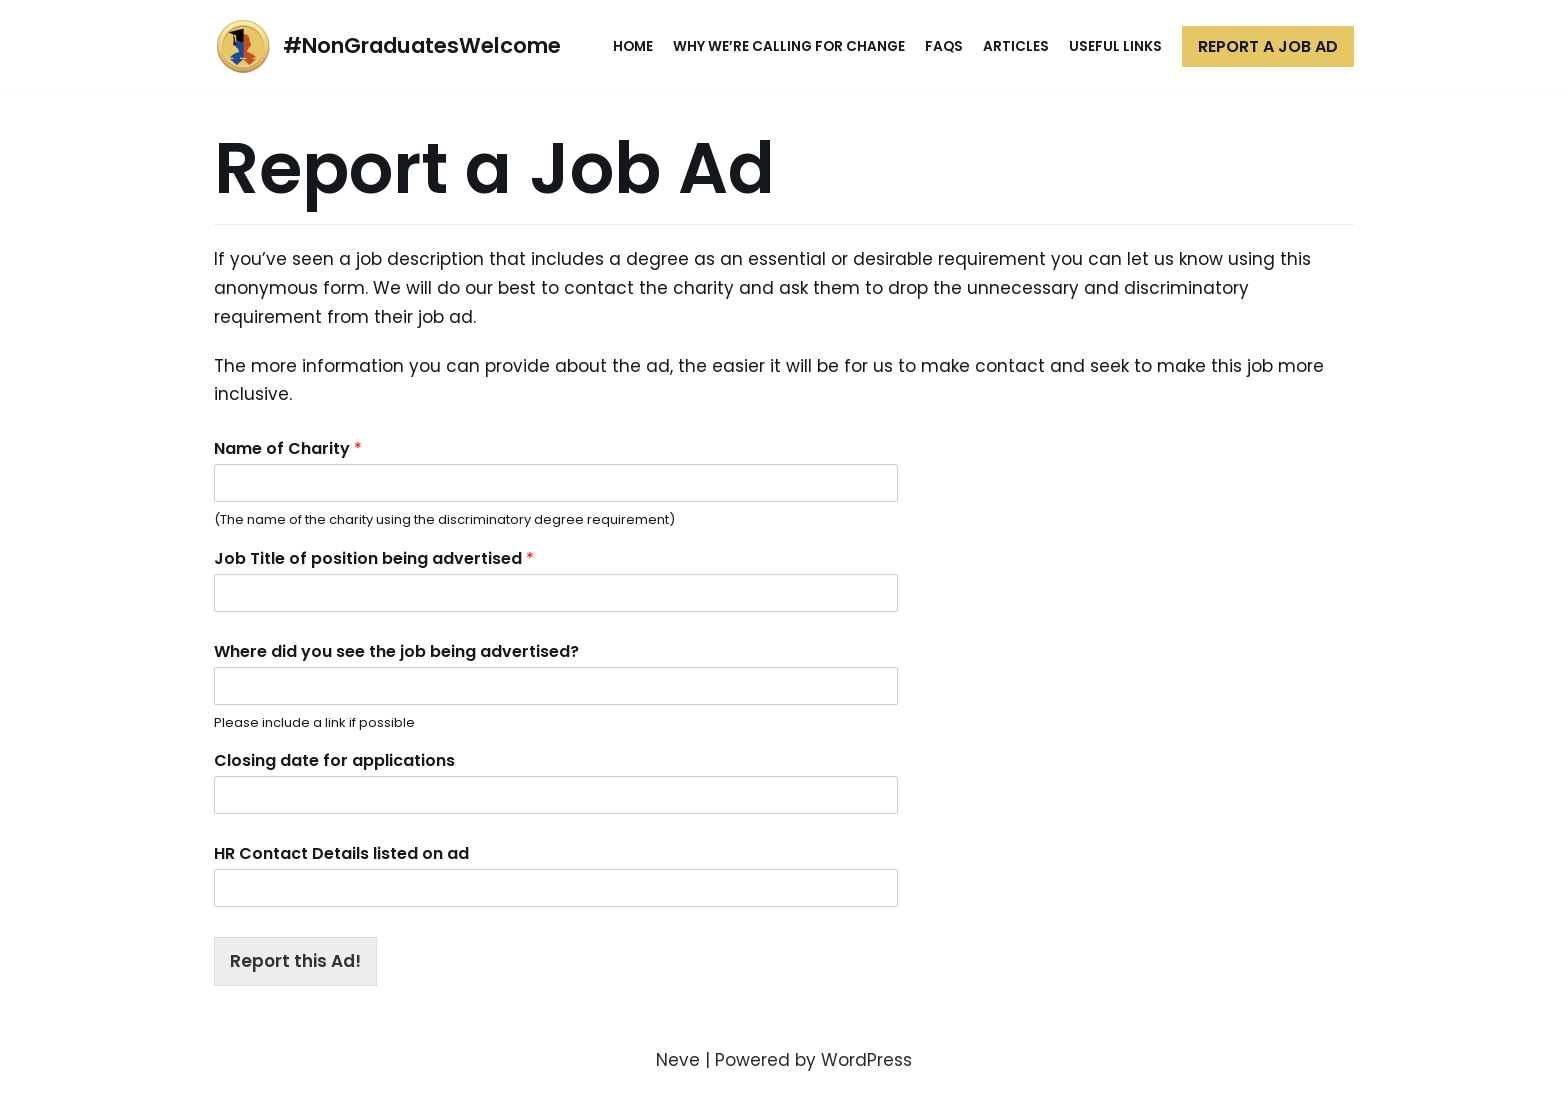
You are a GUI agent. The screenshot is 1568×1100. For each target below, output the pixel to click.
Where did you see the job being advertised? (396, 652)
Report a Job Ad (1268, 46)
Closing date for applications (334, 761)
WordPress (866, 1060)
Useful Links (1115, 46)
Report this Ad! (295, 961)
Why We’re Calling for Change (789, 46)
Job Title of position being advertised (374, 559)
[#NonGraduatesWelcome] (387, 46)
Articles (1016, 46)
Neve (678, 1060)
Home (633, 46)
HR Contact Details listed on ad (341, 854)
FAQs (944, 46)
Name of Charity (288, 449)
